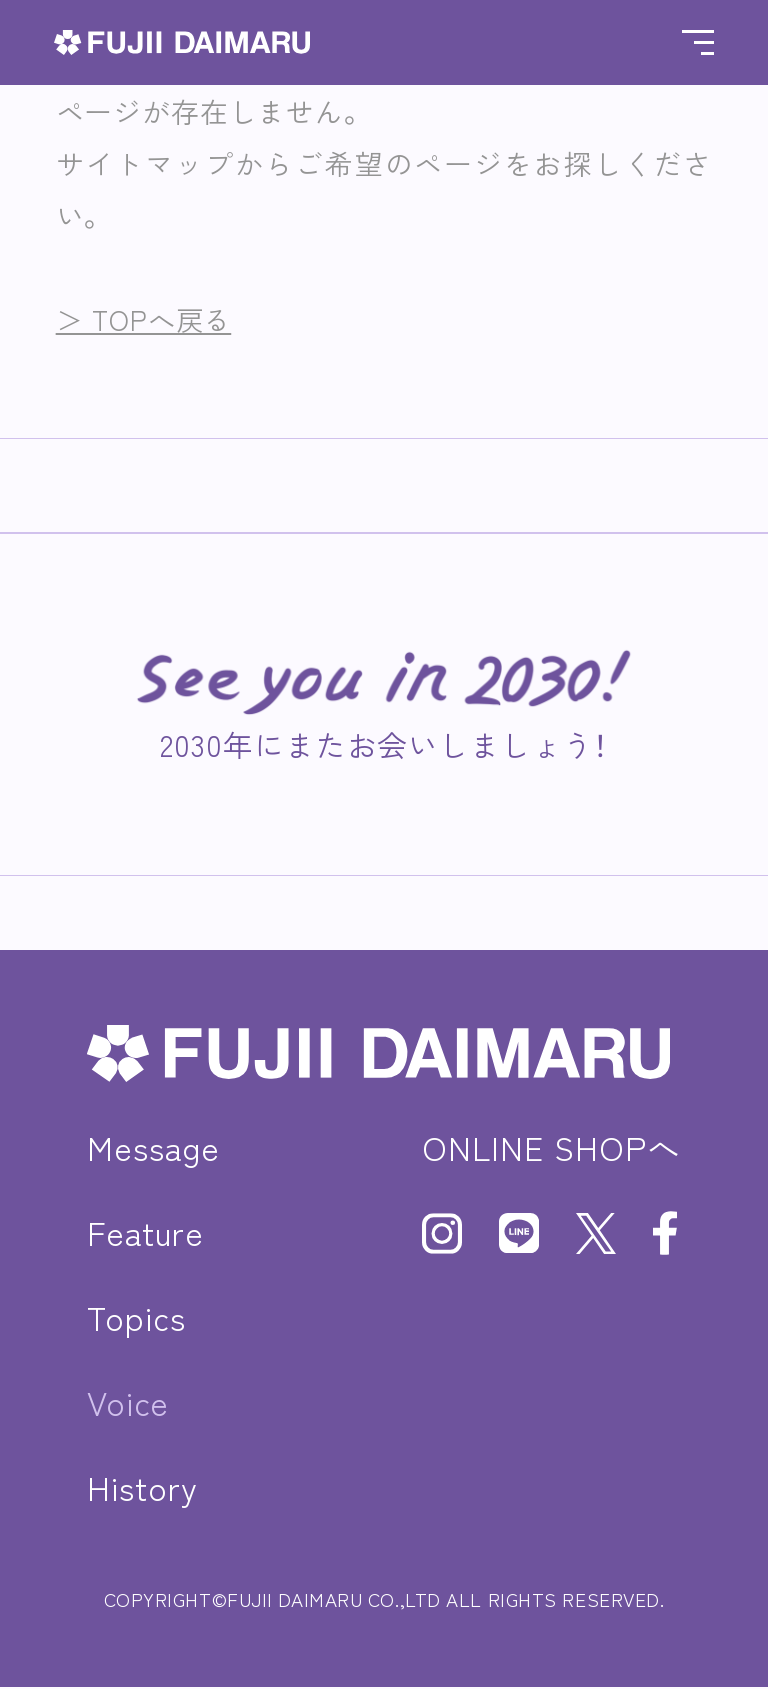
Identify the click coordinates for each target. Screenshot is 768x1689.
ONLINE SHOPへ (550, 1147)
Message (154, 1147)
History (143, 1487)
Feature (146, 1232)
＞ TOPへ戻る (146, 319)
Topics (137, 1317)
